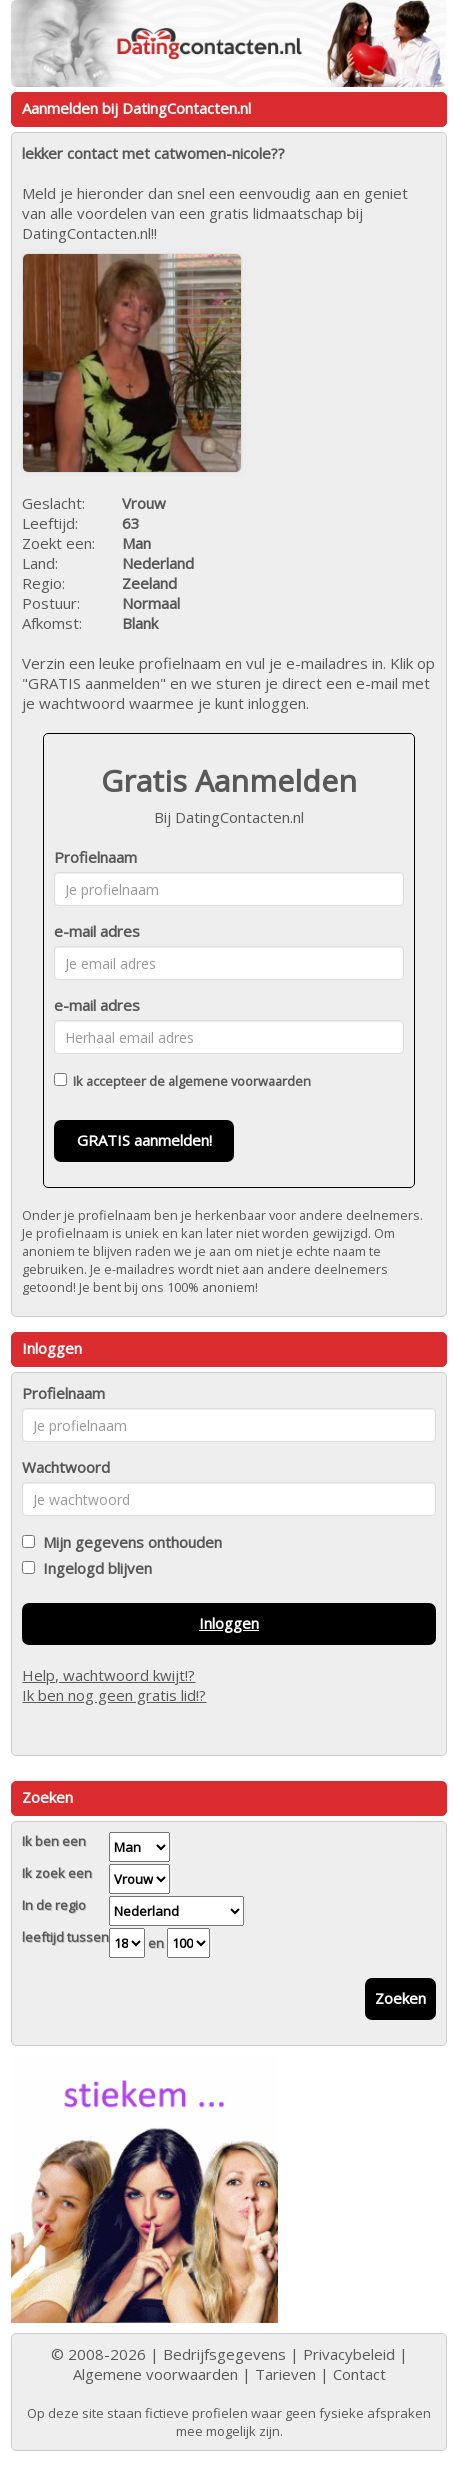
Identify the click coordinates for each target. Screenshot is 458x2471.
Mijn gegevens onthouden (128, 1542)
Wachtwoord (66, 1467)
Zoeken (400, 1998)
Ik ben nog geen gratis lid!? (114, 1695)
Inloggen (229, 1623)
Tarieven (285, 2374)
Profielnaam (95, 857)
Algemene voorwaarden (155, 2374)
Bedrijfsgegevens (224, 2354)
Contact (359, 2374)
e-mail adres (97, 931)
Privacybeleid (349, 2354)
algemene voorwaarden (239, 1081)
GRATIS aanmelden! (144, 1140)
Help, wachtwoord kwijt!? (108, 1675)
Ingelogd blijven (93, 1568)
